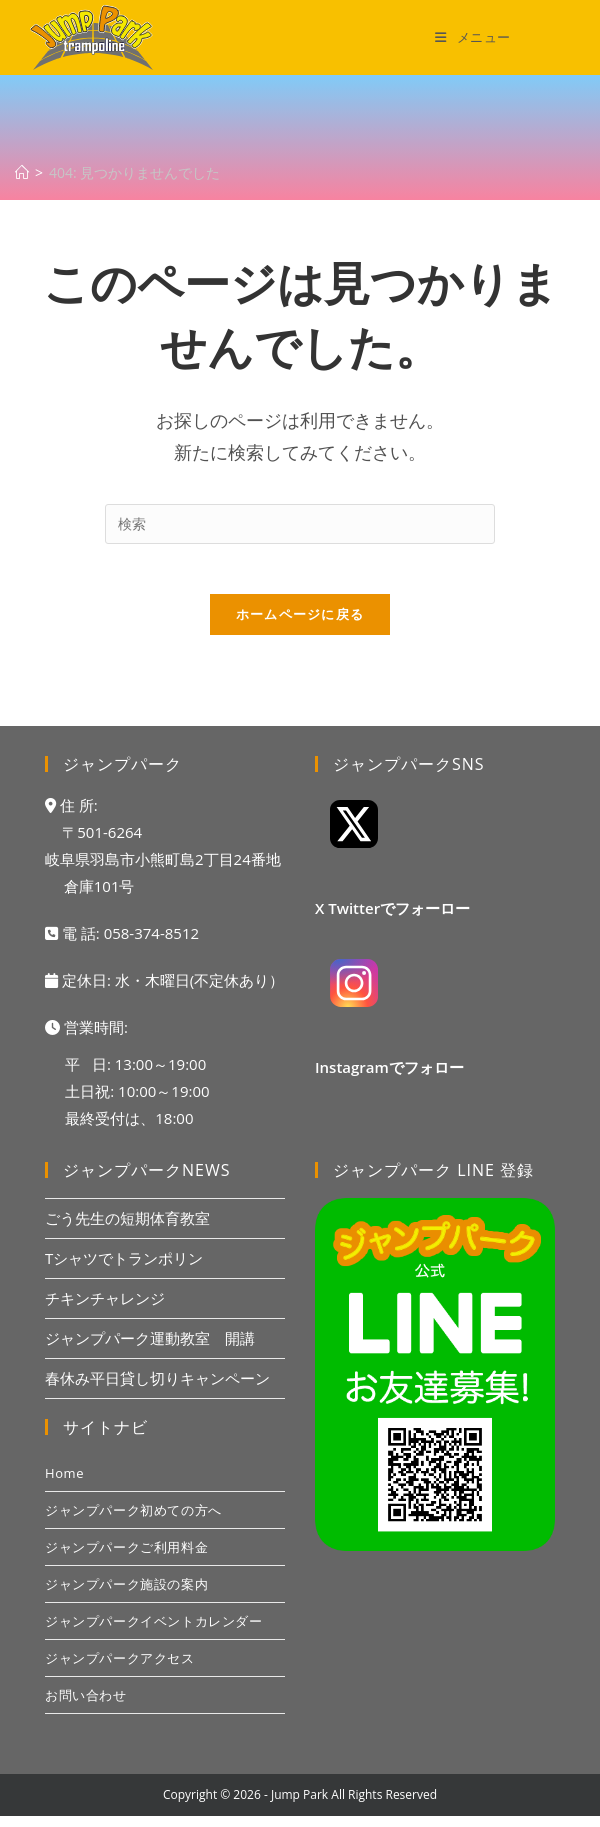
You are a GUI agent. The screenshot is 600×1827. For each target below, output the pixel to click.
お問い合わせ (86, 1706)
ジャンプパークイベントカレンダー (154, 1632)
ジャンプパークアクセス (120, 1669)
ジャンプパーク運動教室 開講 (150, 1349)
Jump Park (299, 1805)
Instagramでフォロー (389, 1078)
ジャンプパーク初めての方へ (133, 1521)
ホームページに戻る (300, 625)
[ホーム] (22, 172)
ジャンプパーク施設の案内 (126, 1595)
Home (64, 1484)
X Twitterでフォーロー (392, 918)
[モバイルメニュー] (473, 37)
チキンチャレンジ (105, 1309)
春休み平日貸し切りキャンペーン (157, 1389)
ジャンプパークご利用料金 (126, 1558)
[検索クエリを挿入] (300, 524)
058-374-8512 (151, 944)
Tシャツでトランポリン (124, 1269)
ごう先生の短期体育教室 (127, 1229)
